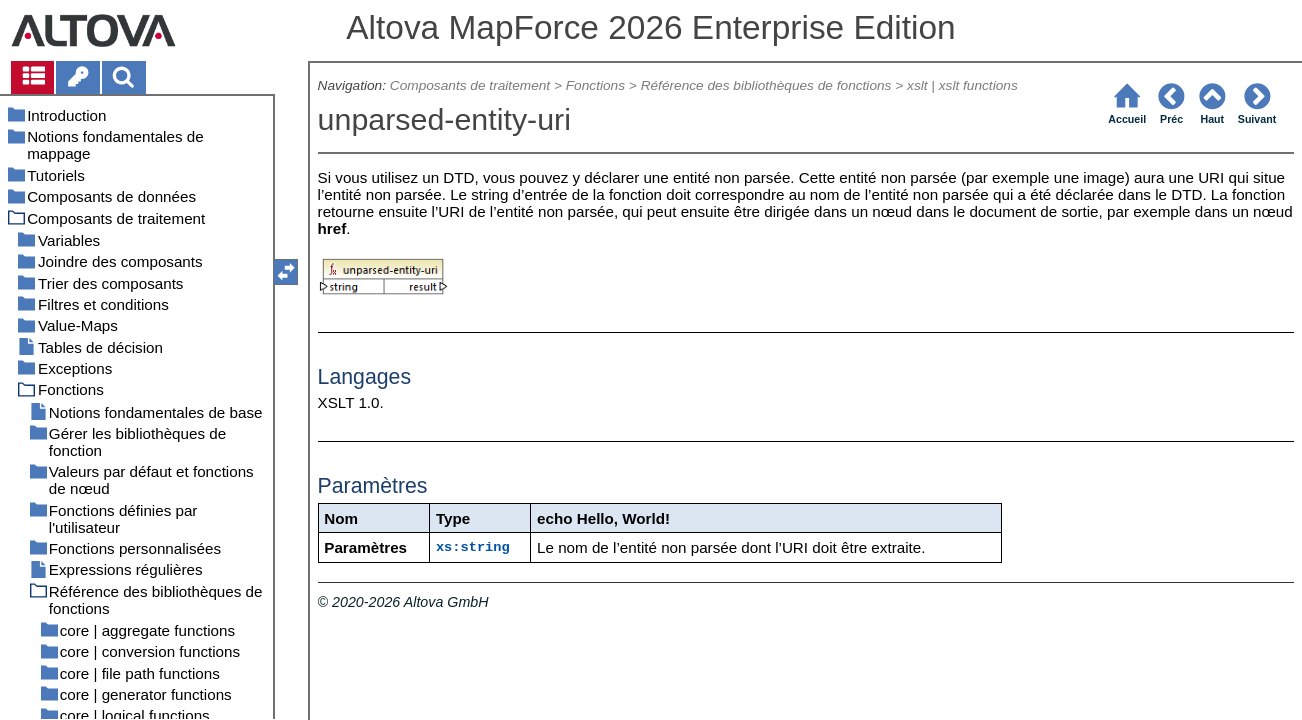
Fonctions (595, 85)
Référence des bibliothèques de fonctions (766, 85)
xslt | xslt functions (962, 85)
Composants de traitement (470, 85)
